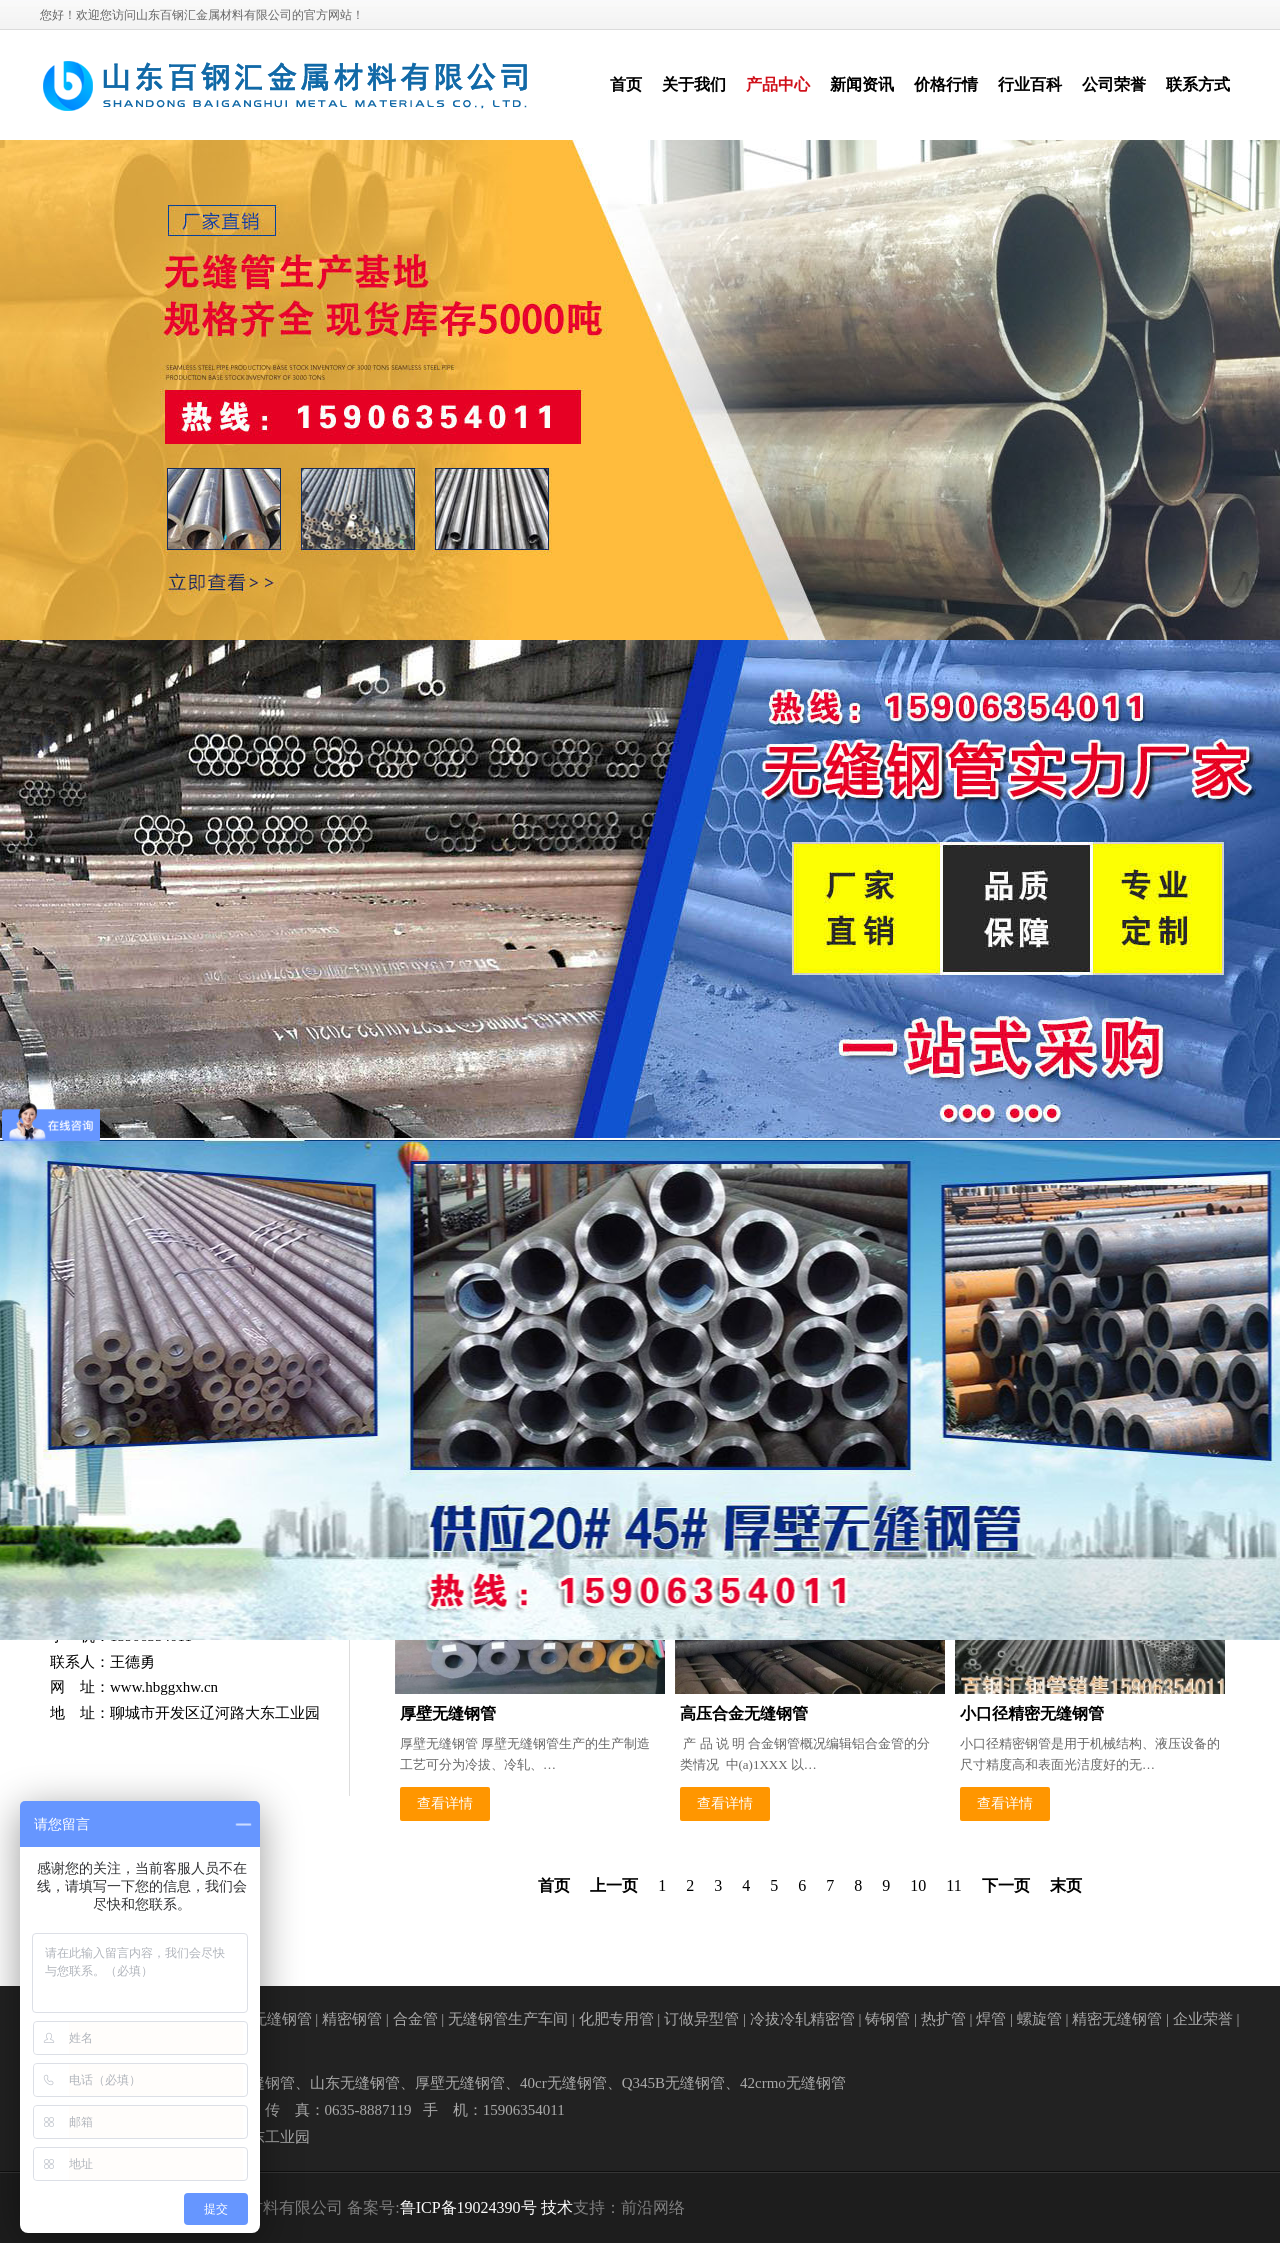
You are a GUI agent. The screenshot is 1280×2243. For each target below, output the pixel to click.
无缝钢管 (282, 2019)
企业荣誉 (1203, 2019)
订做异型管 (701, 2019)
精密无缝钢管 (1117, 2019)
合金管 (415, 2019)
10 (918, 1885)
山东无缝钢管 (355, 2083)
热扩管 (943, 2019)
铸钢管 (887, 2019)
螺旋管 (1039, 2019)
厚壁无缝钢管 (448, 1713)
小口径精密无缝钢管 (1032, 1713)
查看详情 (445, 1803)
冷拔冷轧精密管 (802, 2019)
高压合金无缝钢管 (744, 1713)
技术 (557, 2207)
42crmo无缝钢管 (793, 2083)
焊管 (991, 2019)
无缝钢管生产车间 (508, 2019)
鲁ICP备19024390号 (468, 2207)
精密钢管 (352, 2019)
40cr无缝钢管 (563, 2083)
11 (953, 1885)
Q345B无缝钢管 (673, 2083)
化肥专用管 (616, 2019)
